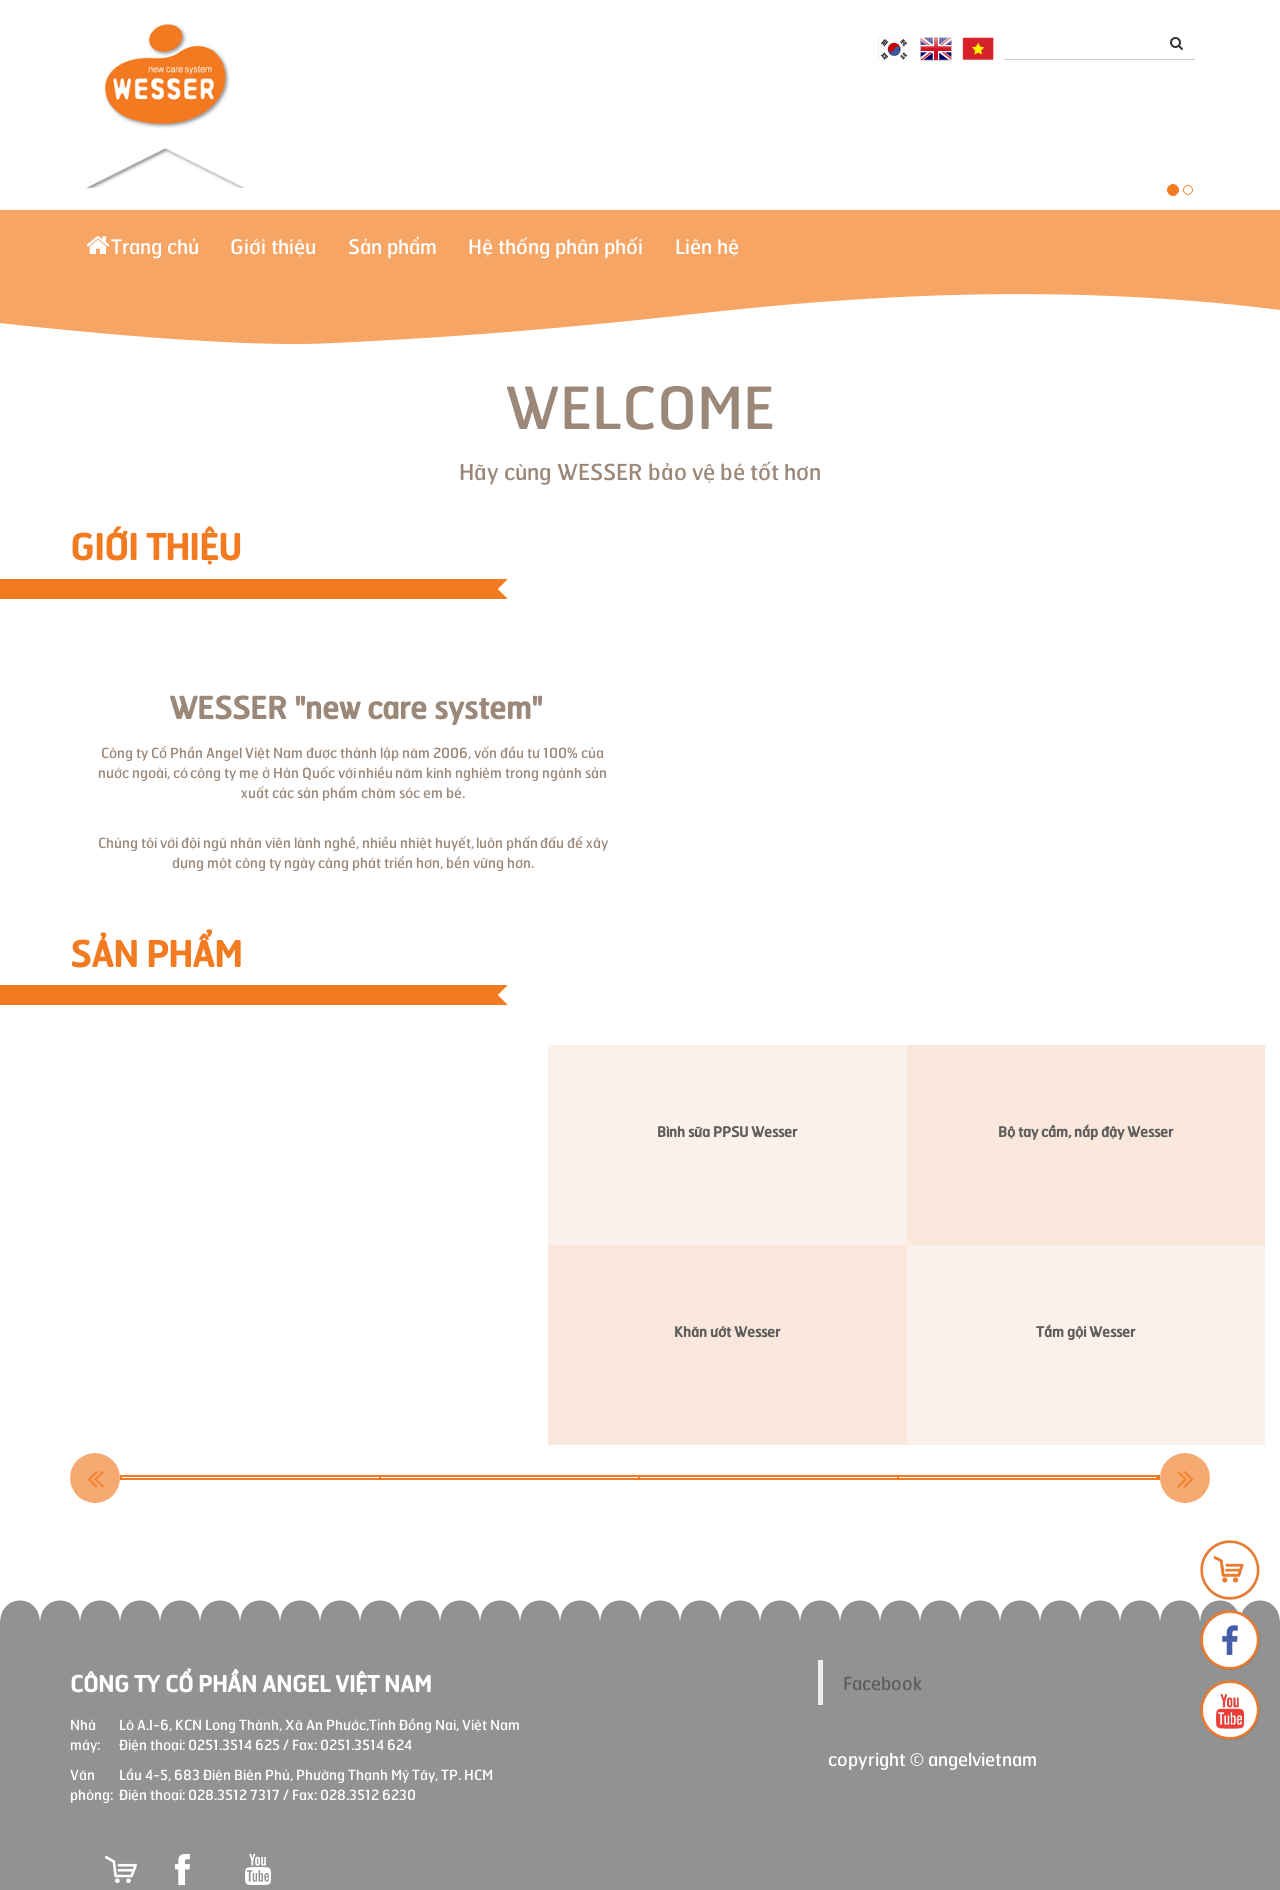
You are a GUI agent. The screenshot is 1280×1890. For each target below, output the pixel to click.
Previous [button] (95, 1478)
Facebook (882, 1682)
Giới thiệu (316, 254)
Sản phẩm (463, 254)
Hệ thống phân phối (655, 254)
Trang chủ (156, 254)
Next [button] (1185, 1478)
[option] (251, 1477)
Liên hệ (835, 254)
